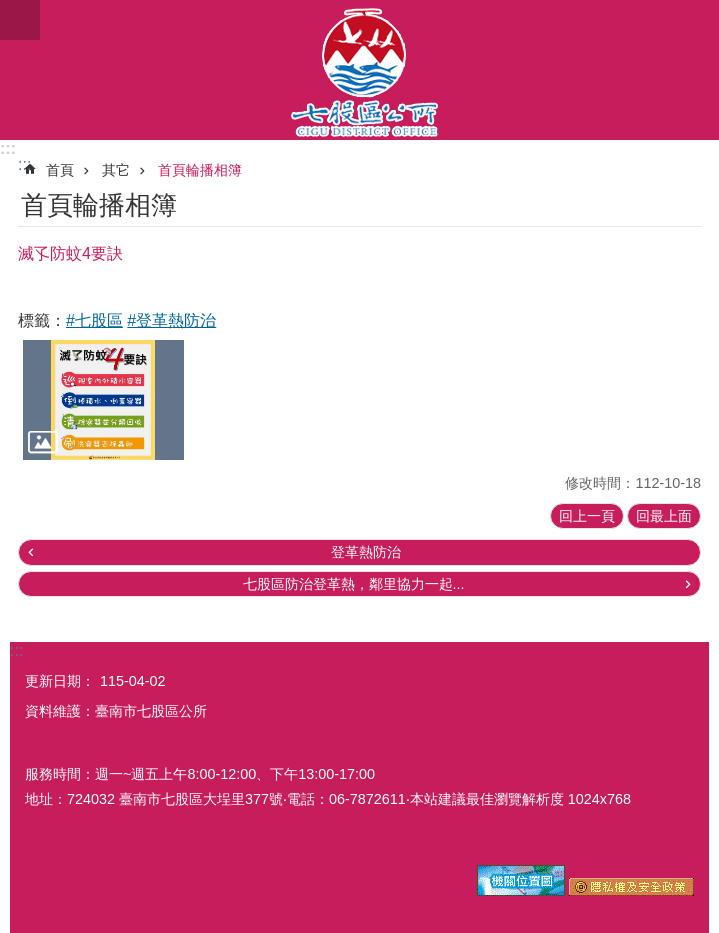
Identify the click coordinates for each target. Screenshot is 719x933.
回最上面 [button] (664, 516)
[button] (103, 400)
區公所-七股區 (359, 70)
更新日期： (60, 681)
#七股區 (94, 320)
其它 (116, 170)
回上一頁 (587, 516)
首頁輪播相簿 (200, 170)
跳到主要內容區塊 (10, 10)
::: (8, 148)
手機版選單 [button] (20, 20)
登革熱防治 (366, 552)
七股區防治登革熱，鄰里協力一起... (354, 584)
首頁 (60, 170)
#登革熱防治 (171, 320)
